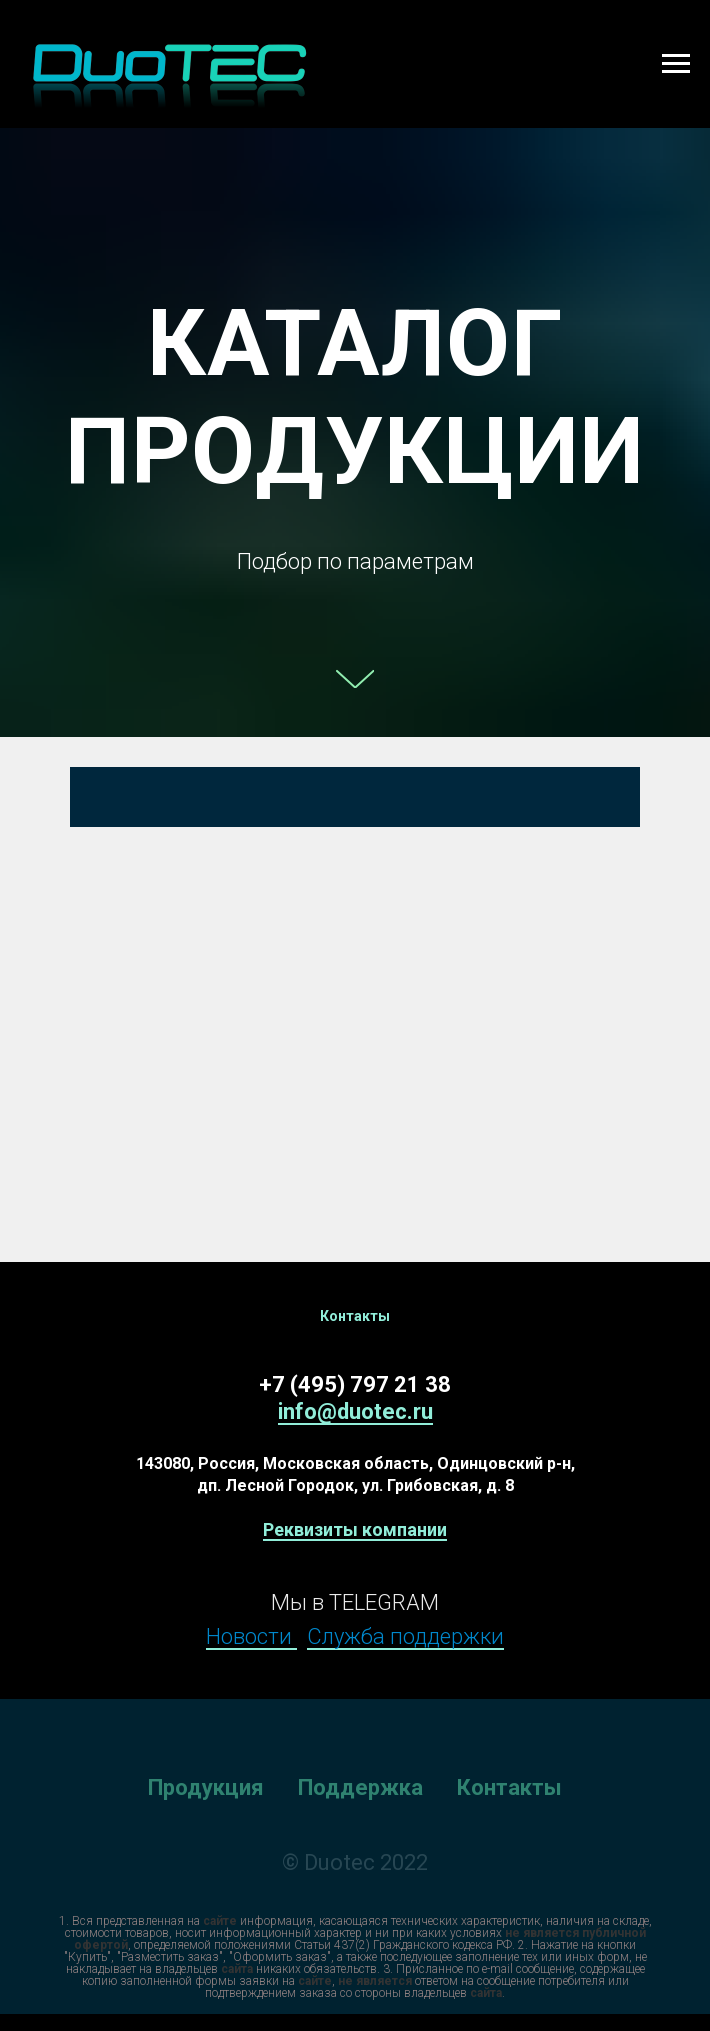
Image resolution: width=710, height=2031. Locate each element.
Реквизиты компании (355, 1529)
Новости (251, 1636)
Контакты (509, 1787)
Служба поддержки (405, 1636)
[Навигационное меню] (676, 64)
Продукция (206, 1787)
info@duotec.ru (355, 1411)
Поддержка (360, 1787)
